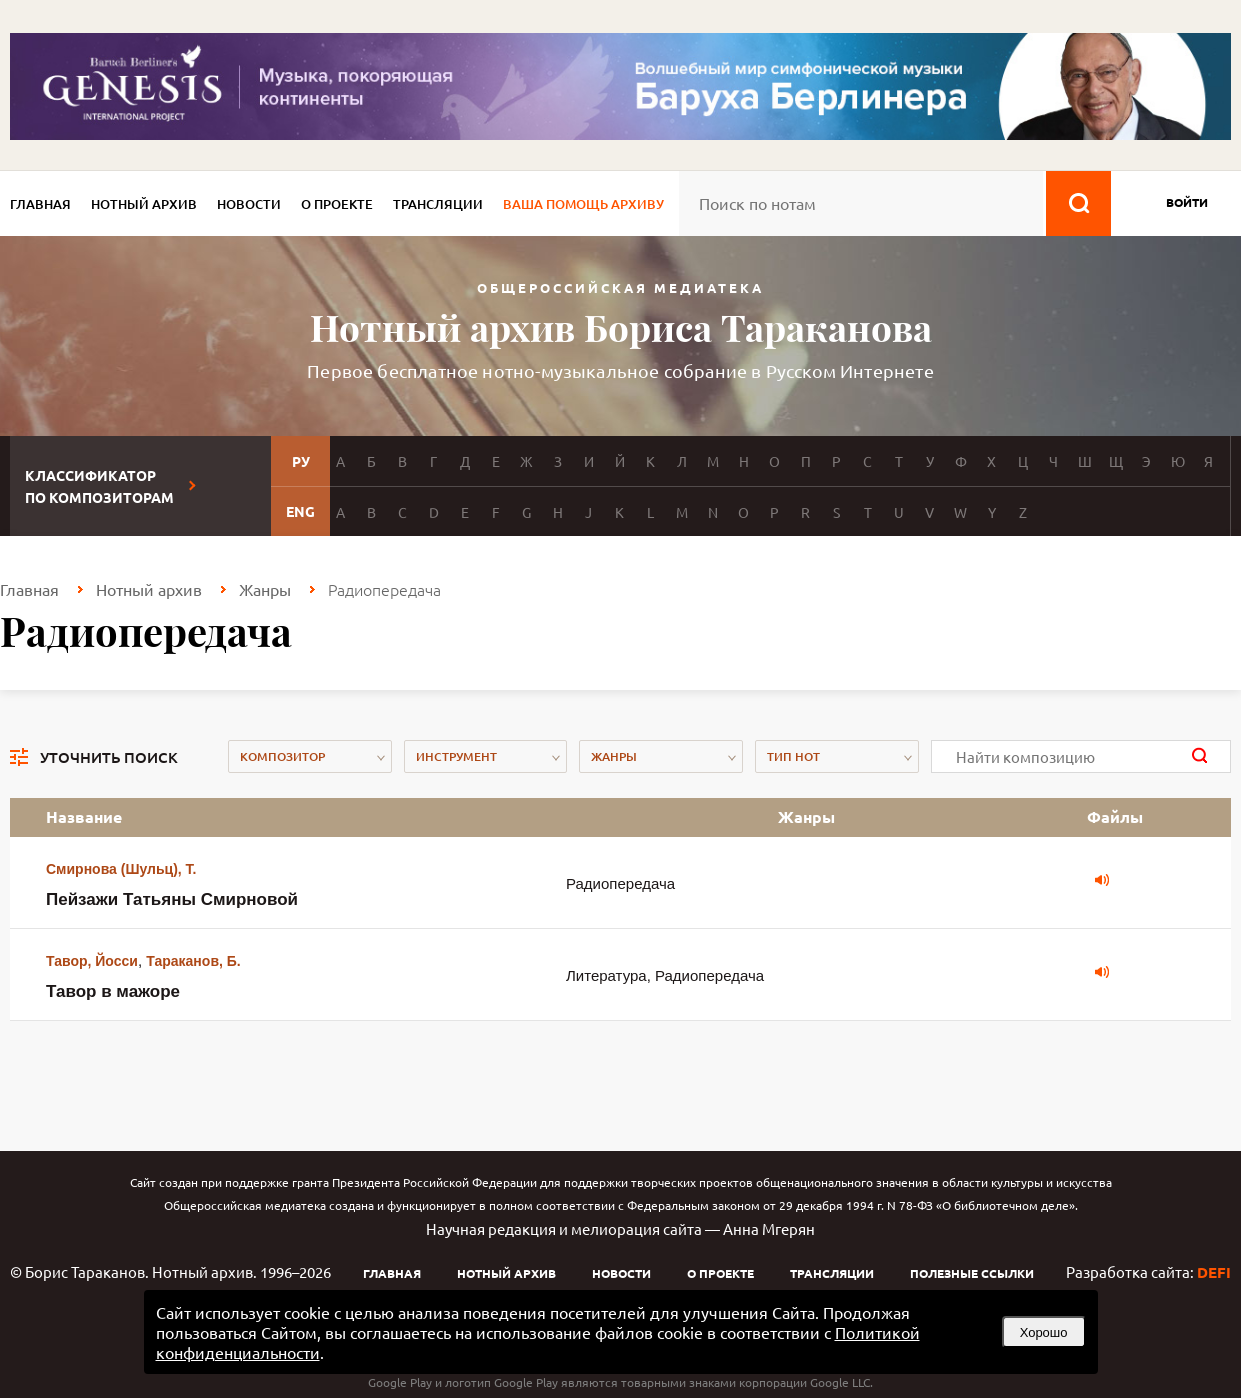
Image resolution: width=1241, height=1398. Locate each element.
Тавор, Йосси (92, 961)
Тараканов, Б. (193, 961)
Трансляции (438, 204)
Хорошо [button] (1044, 1332)
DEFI (1214, 1272)
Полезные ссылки (972, 1273)
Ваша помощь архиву (583, 204)
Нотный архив (144, 204)
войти (1187, 202)
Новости (249, 204)
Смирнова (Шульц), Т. (121, 869)
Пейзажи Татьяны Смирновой (172, 899)
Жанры (265, 589)
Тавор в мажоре (113, 991)
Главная (40, 204)
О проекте (337, 204)
